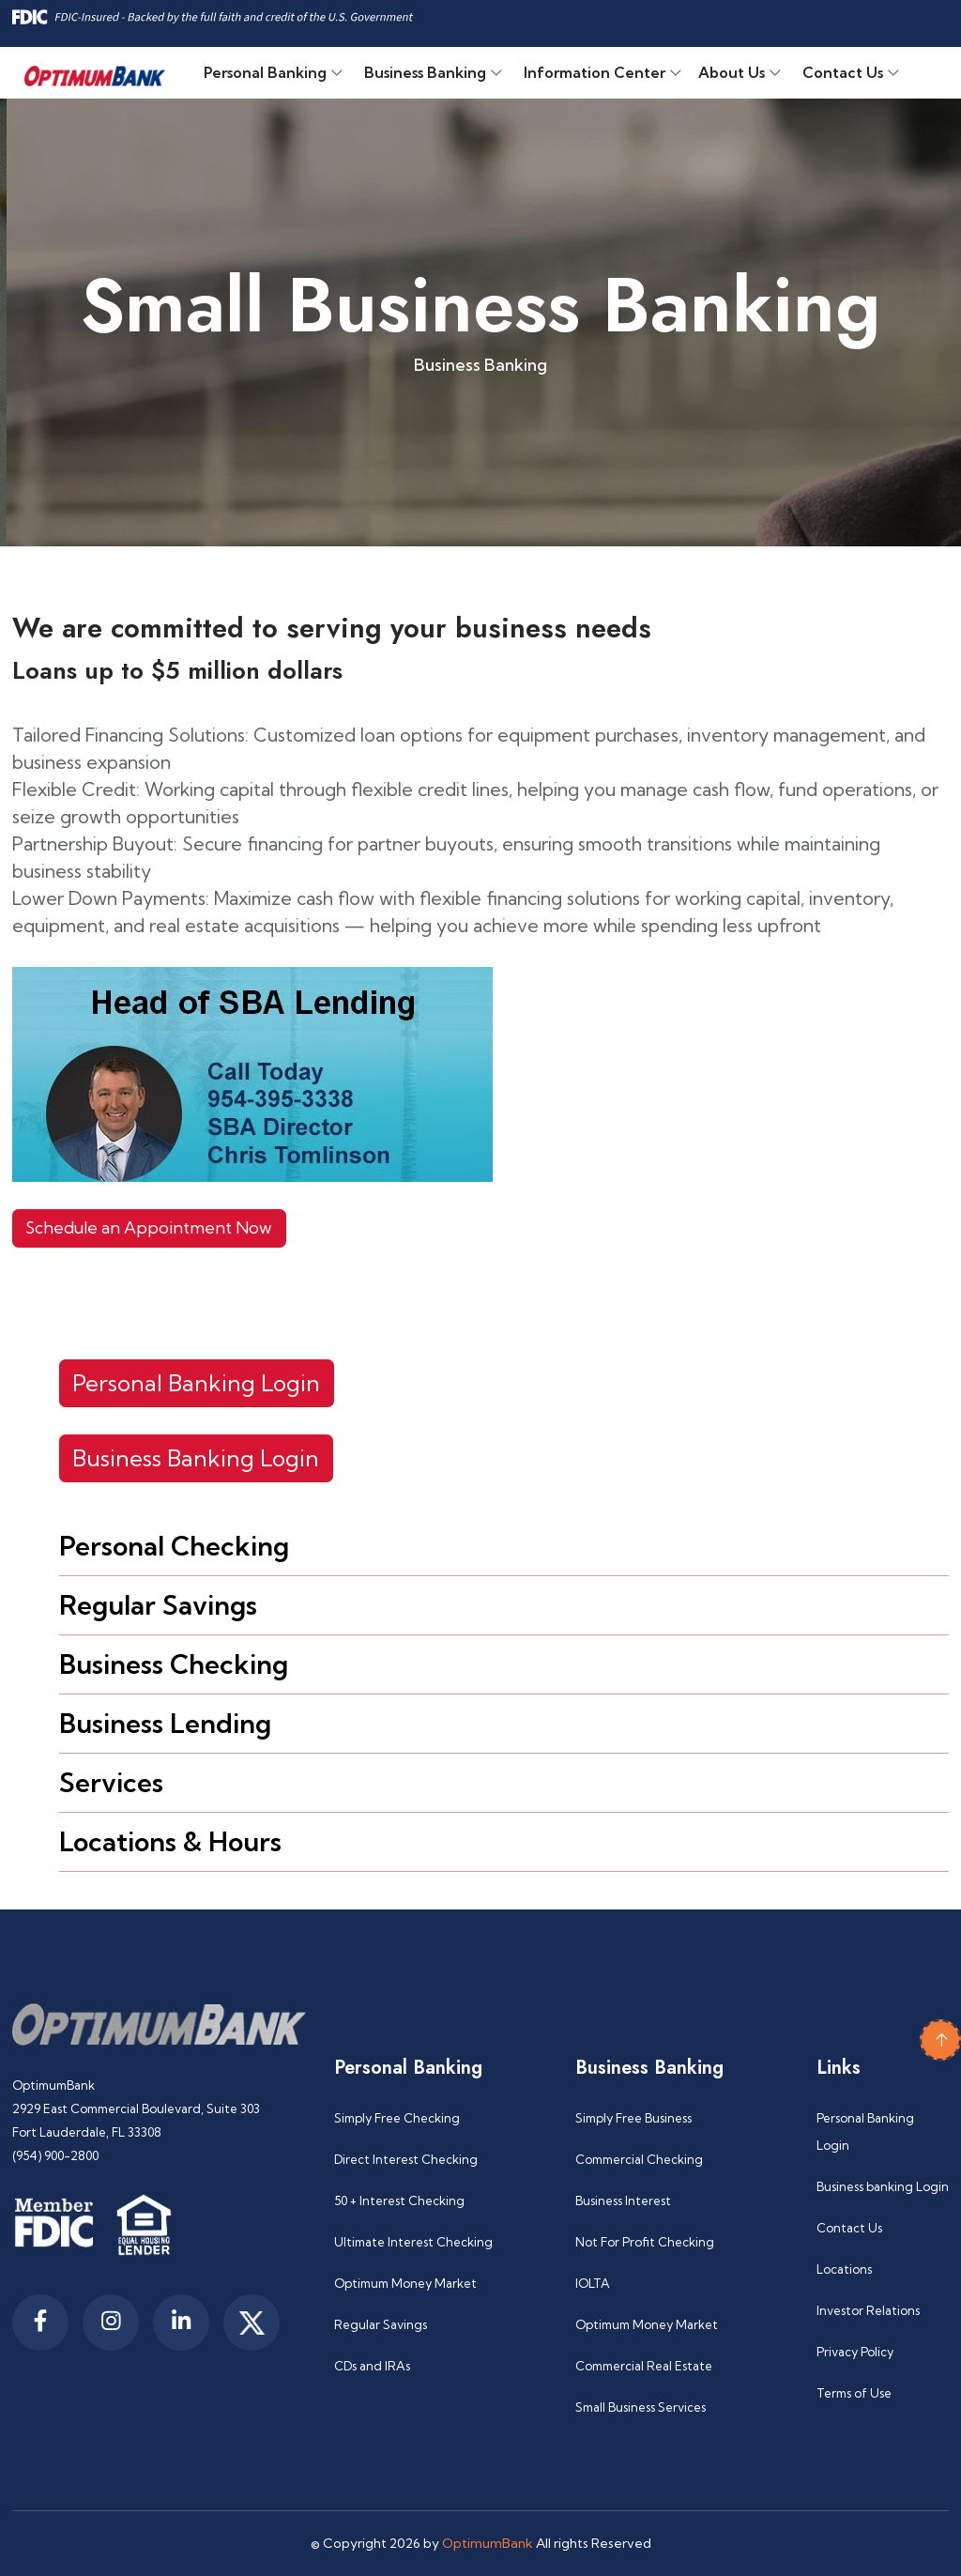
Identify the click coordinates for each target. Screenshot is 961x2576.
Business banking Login (882, 2186)
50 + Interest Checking (399, 2200)
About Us (731, 72)
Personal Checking (174, 1545)
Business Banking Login (195, 1458)
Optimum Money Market (405, 2283)
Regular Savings (158, 1604)
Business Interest (623, 2200)
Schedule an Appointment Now (148, 1227)
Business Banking (425, 72)
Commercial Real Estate (643, 2365)
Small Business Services (640, 2407)
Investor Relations (868, 2310)
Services (111, 1782)
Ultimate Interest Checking (413, 2241)
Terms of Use (854, 2392)
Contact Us (842, 72)
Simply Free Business (633, 2117)
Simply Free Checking (397, 2117)
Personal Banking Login (196, 1383)
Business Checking (173, 1664)
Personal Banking (265, 72)
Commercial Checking (639, 2159)
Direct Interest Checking (406, 2159)
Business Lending (165, 1723)
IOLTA (592, 2283)
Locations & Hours (170, 1841)
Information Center (594, 72)
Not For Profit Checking (644, 2241)
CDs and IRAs (372, 2365)
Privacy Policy (854, 2351)
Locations (844, 2269)
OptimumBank (487, 2543)
